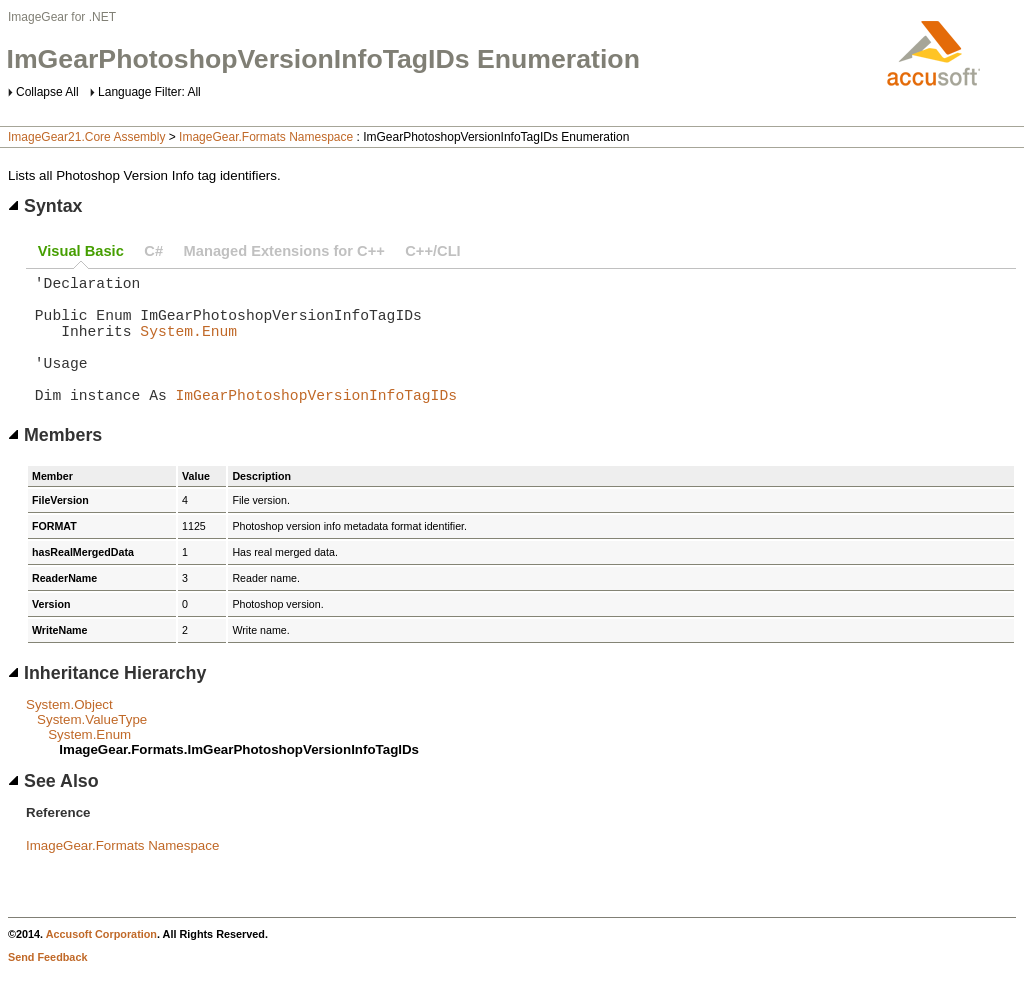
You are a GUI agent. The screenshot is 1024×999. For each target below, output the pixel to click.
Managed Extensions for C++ (284, 251)
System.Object (69, 732)
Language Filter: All (149, 92)
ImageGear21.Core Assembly (86, 137)
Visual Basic (81, 251)
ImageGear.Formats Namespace (266, 137)
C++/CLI (432, 251)
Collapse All (47, 92)
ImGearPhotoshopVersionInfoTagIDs (316, 422)
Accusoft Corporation (101, 962)
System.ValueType (92, 747)
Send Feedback (47, 985)
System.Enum (188, 346)
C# (153, 251)
